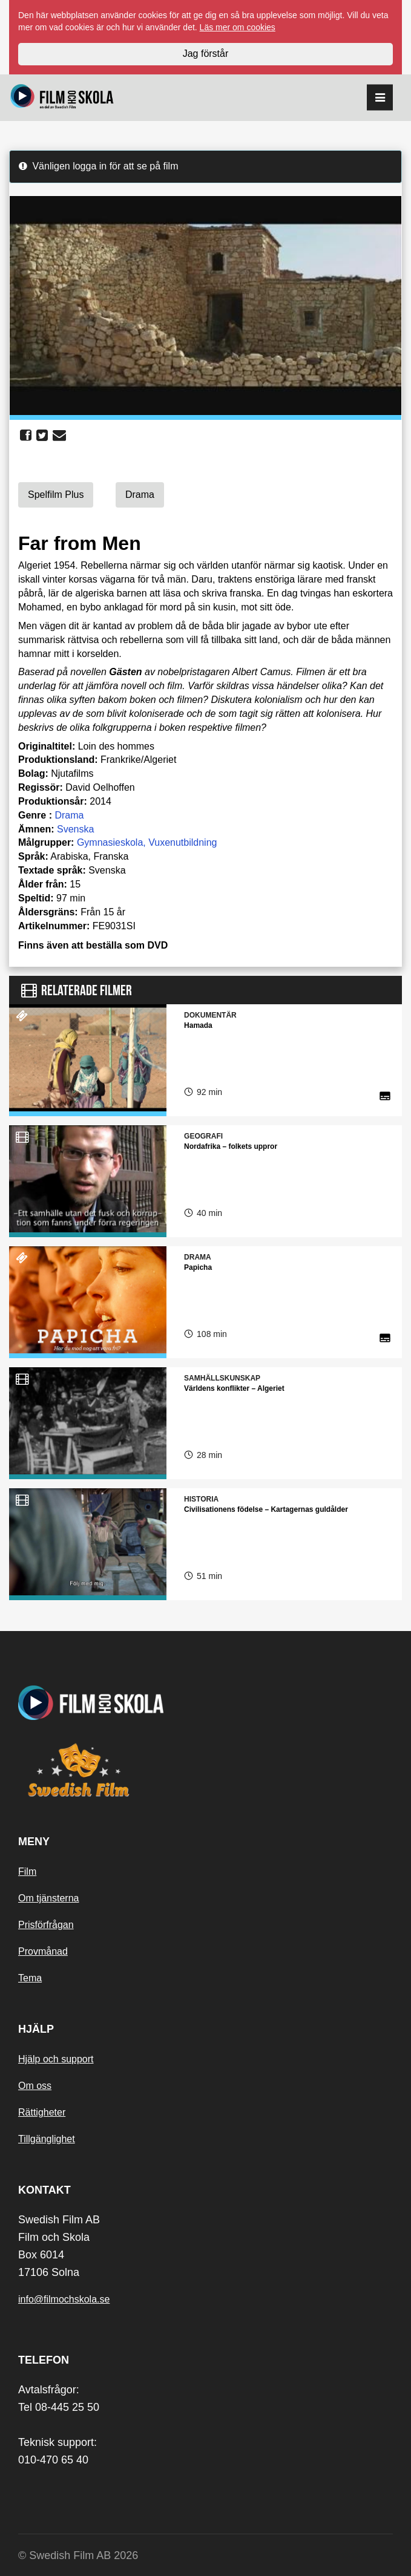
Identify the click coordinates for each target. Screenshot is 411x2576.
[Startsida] (62, 97)
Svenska (75, 829)
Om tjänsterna (48, 1898)
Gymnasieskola (110, 842)
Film (27, 1871)
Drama (69, 815)
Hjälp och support (56, 2059)
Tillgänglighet (46, 2139)
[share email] (59, 435)
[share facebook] (26, 435)
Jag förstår (206, 53)
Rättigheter (41, 2112)
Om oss (34, 2086)
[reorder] (380, 98)
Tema (30, 1978)
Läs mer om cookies (237, 27)
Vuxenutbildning (182, 842)
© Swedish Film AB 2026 (78, 2555)
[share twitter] (42, 435)
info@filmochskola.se (64, 2299)
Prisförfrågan (46, 1925)
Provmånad (43, 1951)
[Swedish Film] (205, 1770)
